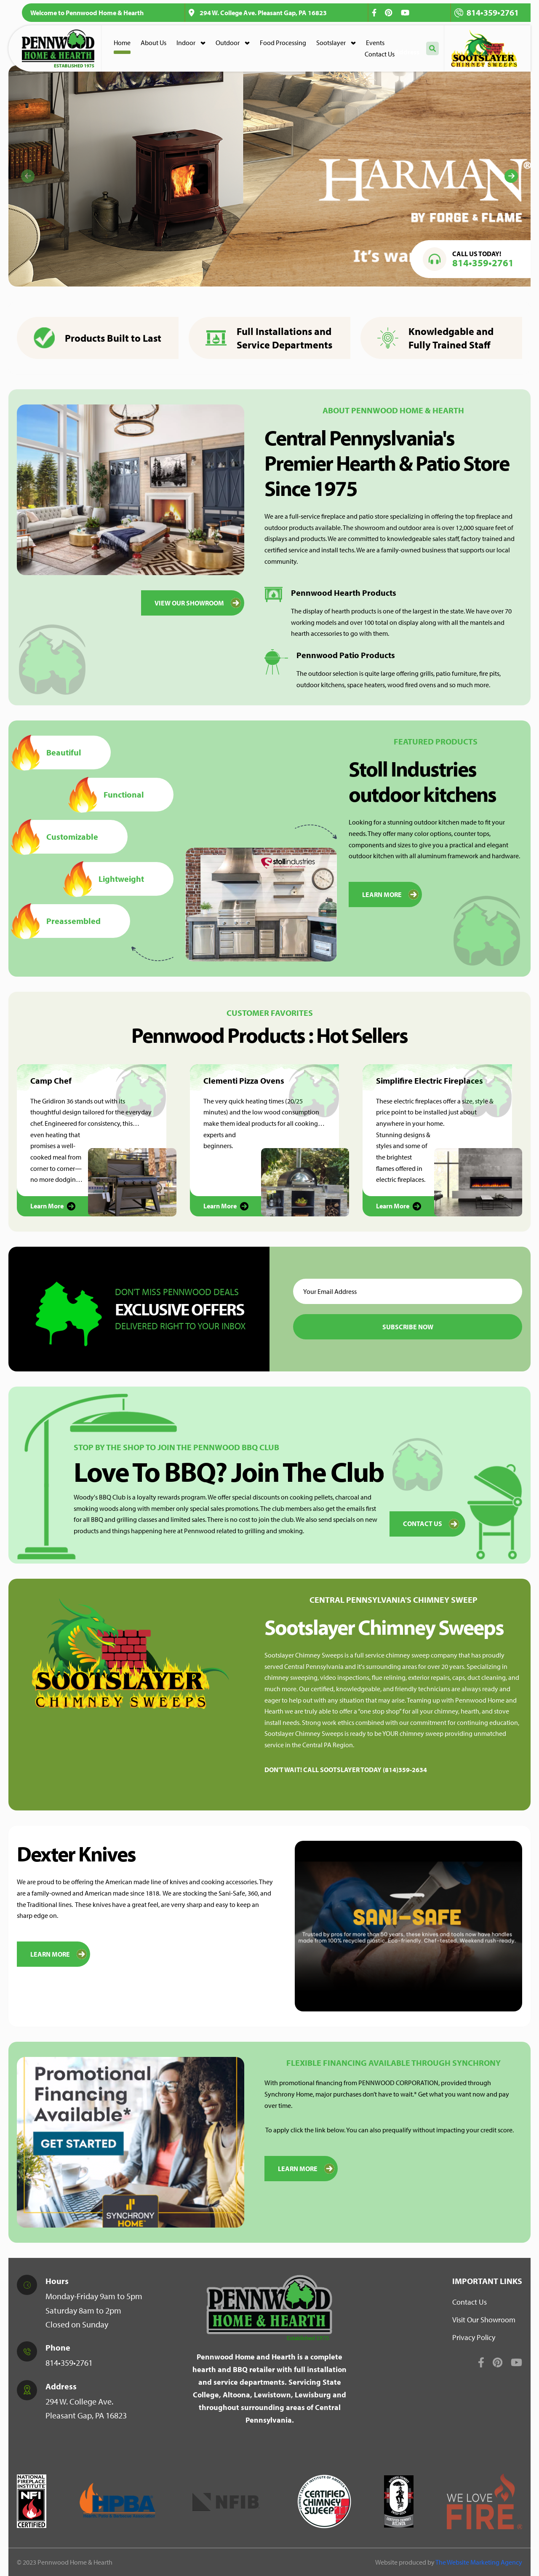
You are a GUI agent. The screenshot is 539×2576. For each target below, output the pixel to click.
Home (122, 42)
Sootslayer (331, 42)
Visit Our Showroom (483, 2319)
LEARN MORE (390, 894)
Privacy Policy (473, 2337)
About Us (153, 42)
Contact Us (380, 54)
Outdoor (228, 42)
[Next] (511, 176)
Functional (109, 794)
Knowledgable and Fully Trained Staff (435, 338)
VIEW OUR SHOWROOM (198, 603)
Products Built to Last (97, 337)
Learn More (58, 1954)
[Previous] (28, 176)
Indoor (185, 42)
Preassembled (59, 921)
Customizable (57, 837)
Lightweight (106, 879)
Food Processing (283, 42)
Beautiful (49, 752)
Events (375, 42)
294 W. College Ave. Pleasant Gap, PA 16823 (258, 12)
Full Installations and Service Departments (268, 338)
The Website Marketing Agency (478, 2562)
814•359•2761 (486, 12)
